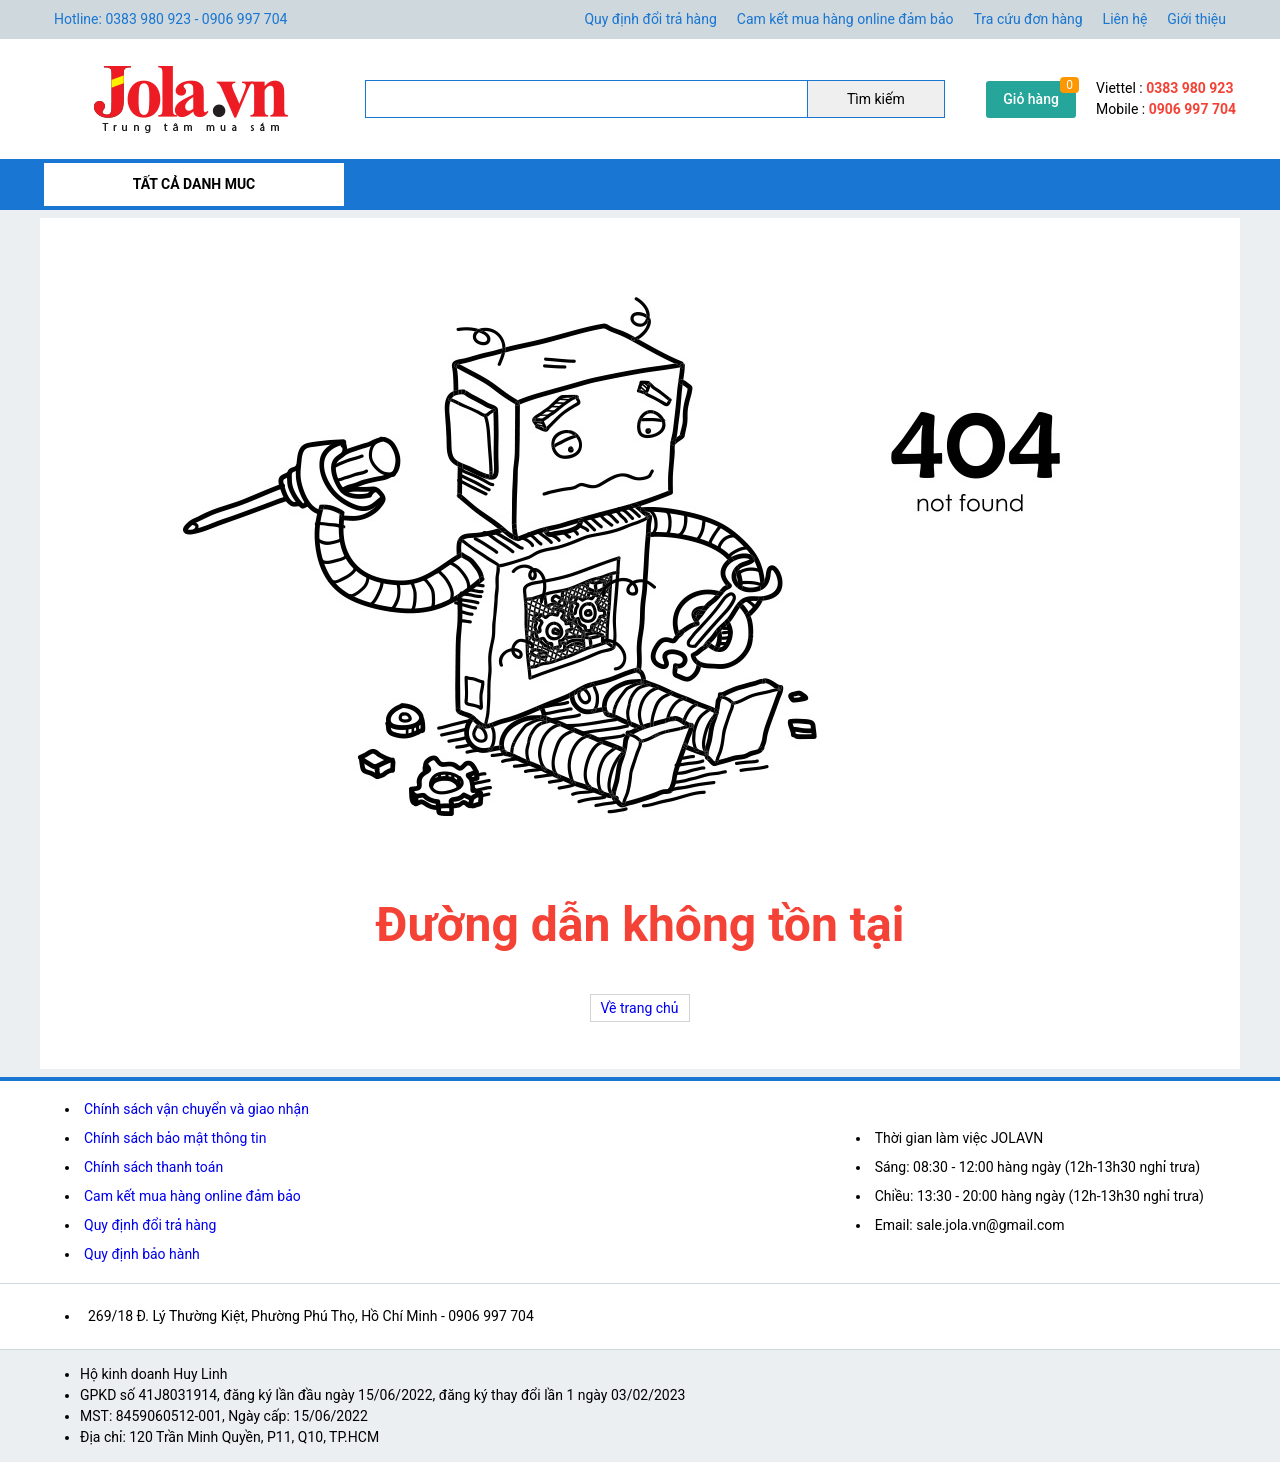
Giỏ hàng (1031, 99)
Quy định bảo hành (142, 1254)
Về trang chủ (640, 1008)
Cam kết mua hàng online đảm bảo (845, 19)
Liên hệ (1125, 19)
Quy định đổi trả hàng (650, 19)
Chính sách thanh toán (153, 1167)
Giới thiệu (1196, 19)
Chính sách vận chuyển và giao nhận (196, 1109)
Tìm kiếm (876, 99)
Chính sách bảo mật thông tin (175, 1138)
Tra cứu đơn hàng (1028, 19)
